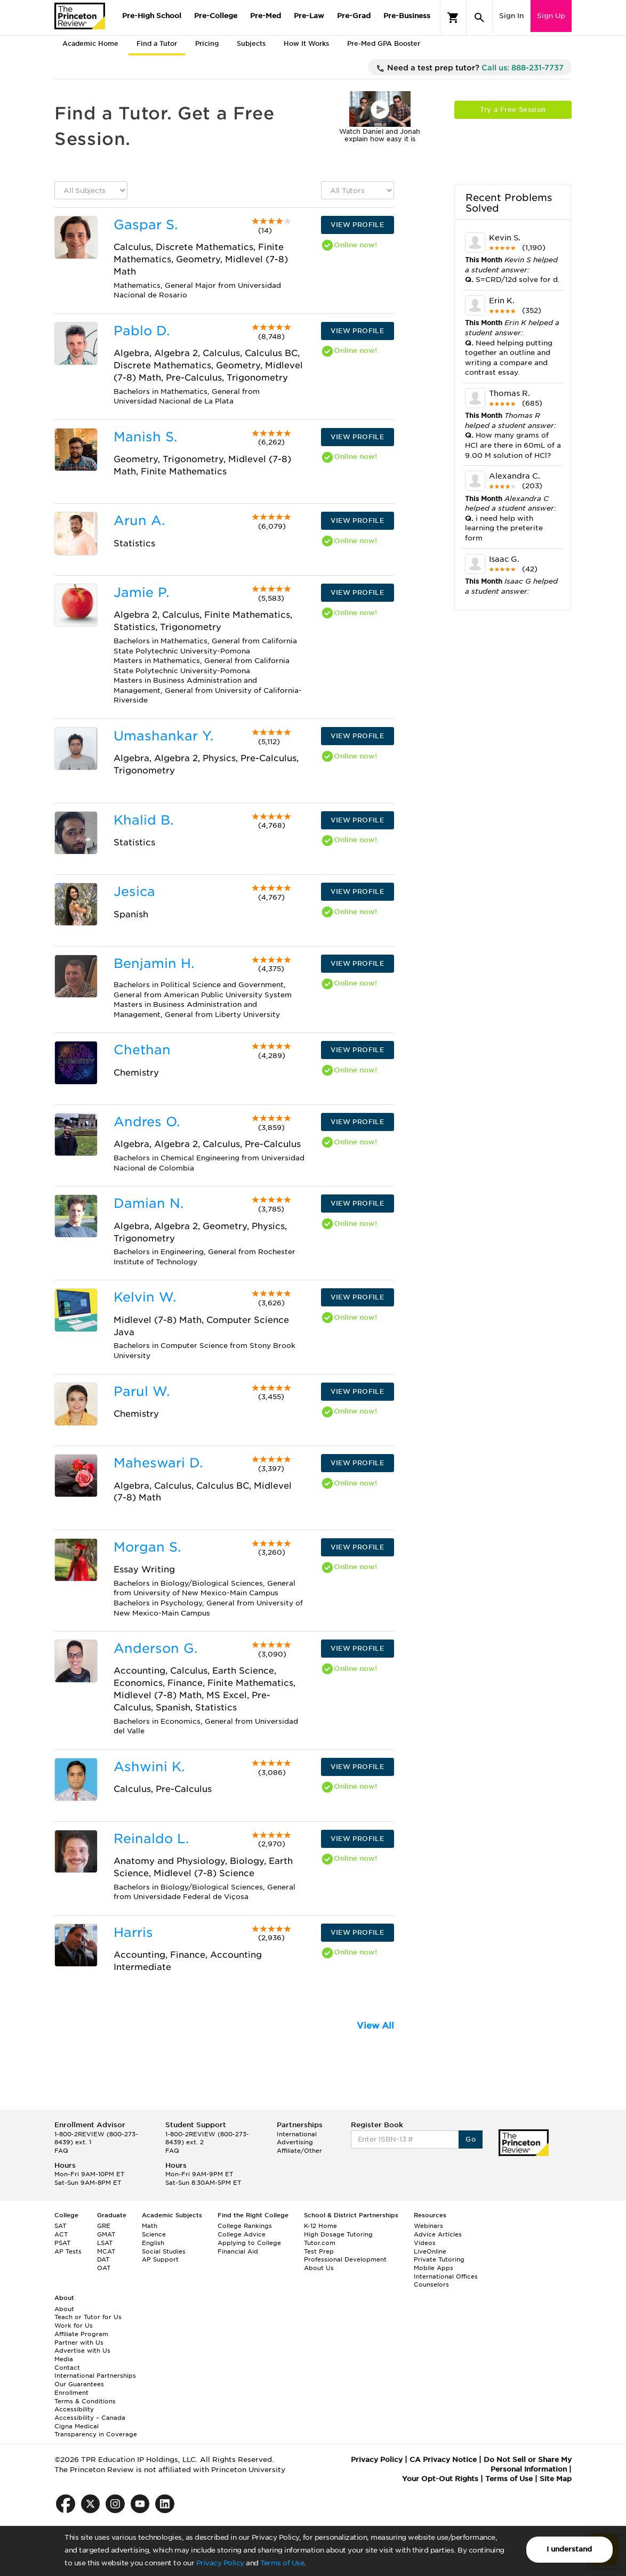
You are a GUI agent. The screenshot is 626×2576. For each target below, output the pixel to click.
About (64, 2309)
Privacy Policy (220, 2563)
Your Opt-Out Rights (440, 2479)
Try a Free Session (512, 110)
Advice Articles (438, 2234)
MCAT (106, 2251)
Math (149, 2226)
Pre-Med (265, 16)
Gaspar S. (146, 224)
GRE (103, 2226)
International (297, 2134)
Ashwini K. (149, 1766)
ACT (61, 2234)
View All (375, 2026)
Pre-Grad (354, 16)
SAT (60, 2226)
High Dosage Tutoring (338, 2234)
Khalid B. (143, 820)
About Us (319, 2268)
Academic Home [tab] (90, 43)
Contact (67, 2367)
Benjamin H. (154, 963)
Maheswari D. (158, 1463)
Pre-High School (151, 16)
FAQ (61, 2150)
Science (154, 2234)
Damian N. (148, 1203)
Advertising (295, 2142)
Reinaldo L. (151, 1838)
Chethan (142, 1049)
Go (471, 2139)
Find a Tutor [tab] (157, 43)
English (153, 2243)
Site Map (556, 2479)
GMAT (106, 2234)
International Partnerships (95, 2375)
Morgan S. (147, 1547)
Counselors (431, 2284)
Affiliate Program (81, 2334)
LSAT (105, 2243)
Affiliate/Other (299, 2150)
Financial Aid (238, 2251)
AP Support (160, 2259)
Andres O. (147, 1121)
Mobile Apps (433, 2268)
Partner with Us (78, 2342)
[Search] (479, 17)
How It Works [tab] (306, 43)
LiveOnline (430, 2251)
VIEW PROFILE (357, 225)
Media (63, 2359)
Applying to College (249, 2243)
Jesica (134, 891)
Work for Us (73, 2325)
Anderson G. (155, 1648)
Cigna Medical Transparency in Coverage (95, 2430)
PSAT (62, 2243)
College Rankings (245, 2226)
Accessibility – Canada (89, 2417)
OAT (103, 2268)
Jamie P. (141, 592)
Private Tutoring (439, 2259)
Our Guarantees (79, 2384)
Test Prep (319, 2251)
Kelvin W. (145, 1297)
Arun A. (139, 520)
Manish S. (145, 437)
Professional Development (345, 2259)
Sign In (511, 16)
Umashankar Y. (163, 736)
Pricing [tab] (207, 43)
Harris (133, 1932)
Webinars (428, 2226)
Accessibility (74, 2409)
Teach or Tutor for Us (88, 2317)
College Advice (242, 2234)
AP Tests (68, 2251)
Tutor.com (319, 2243)
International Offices (446, 2276)
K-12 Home (320, 2226)
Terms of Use (282, 2563)
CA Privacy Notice (443, 2460)
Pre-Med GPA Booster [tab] (383, 43)
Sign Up (551, 16)
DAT (103, 2259)
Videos (425, 2243)
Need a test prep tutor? (470, 68)
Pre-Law (309, 16)
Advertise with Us (82, 2350)
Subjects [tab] (251, 43)
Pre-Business (406, 16)
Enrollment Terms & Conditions (85, 2397)
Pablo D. (142, 330)
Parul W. (142, 1391)
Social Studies (164, 2251)
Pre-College (215, 16)
